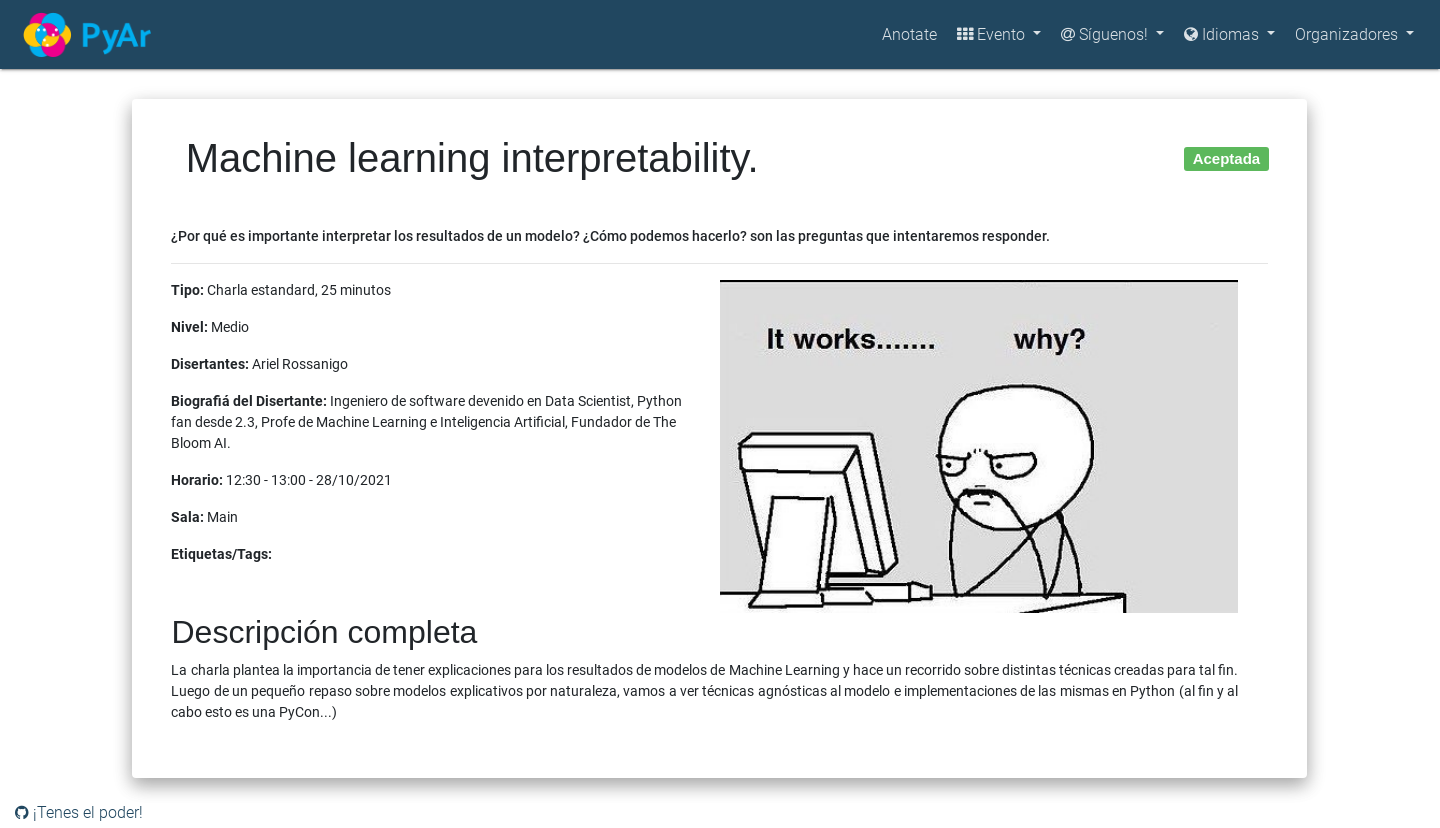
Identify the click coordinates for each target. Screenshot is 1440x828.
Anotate (909, 34)
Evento (993, 34)
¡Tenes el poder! (79, 812)
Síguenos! (1106, 34)
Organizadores (1348, 34)
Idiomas (1223, 34)
